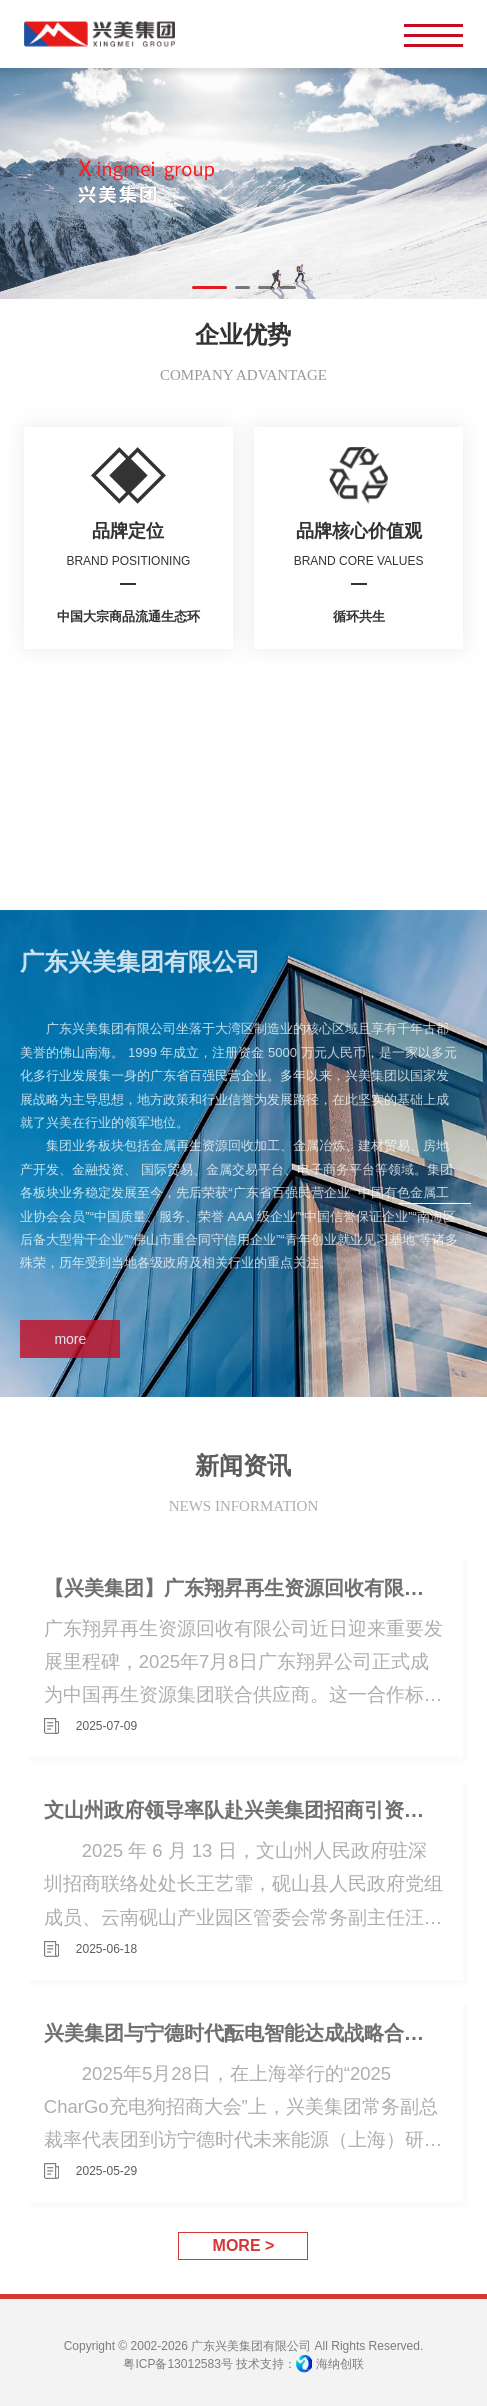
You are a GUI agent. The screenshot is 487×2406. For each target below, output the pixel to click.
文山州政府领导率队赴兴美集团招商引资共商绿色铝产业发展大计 (243, 1809)
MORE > (244, 2245)
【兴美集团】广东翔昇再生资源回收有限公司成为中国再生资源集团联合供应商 (243, 1587)
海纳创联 (340, 2364)
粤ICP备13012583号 (177, 2364)
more (65, 1339)
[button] (209, 287)
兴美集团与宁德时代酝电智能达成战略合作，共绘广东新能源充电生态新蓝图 (243, 2032)
